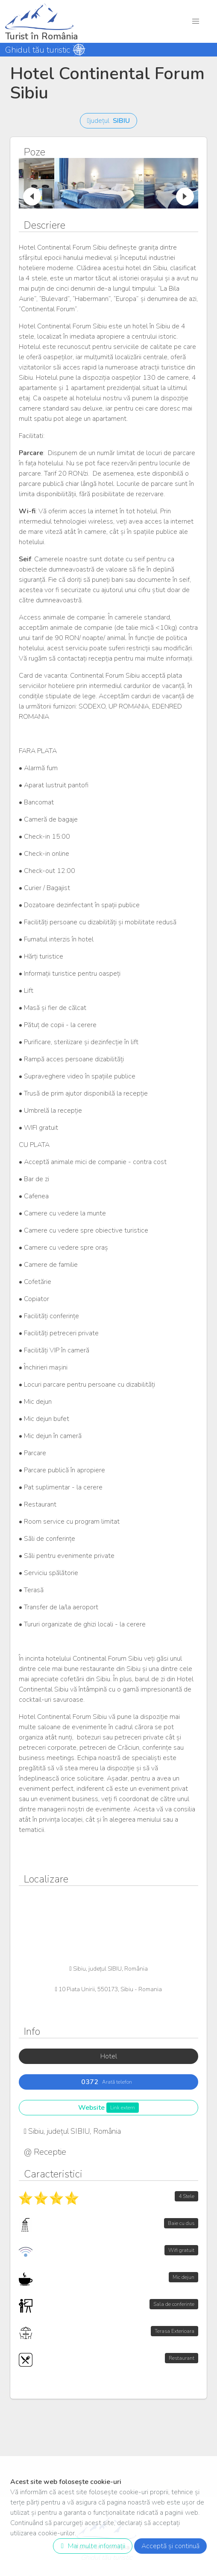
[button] (196, 21)
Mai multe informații (91, 2546)
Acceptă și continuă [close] (170, 2546)
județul (108, 121)
